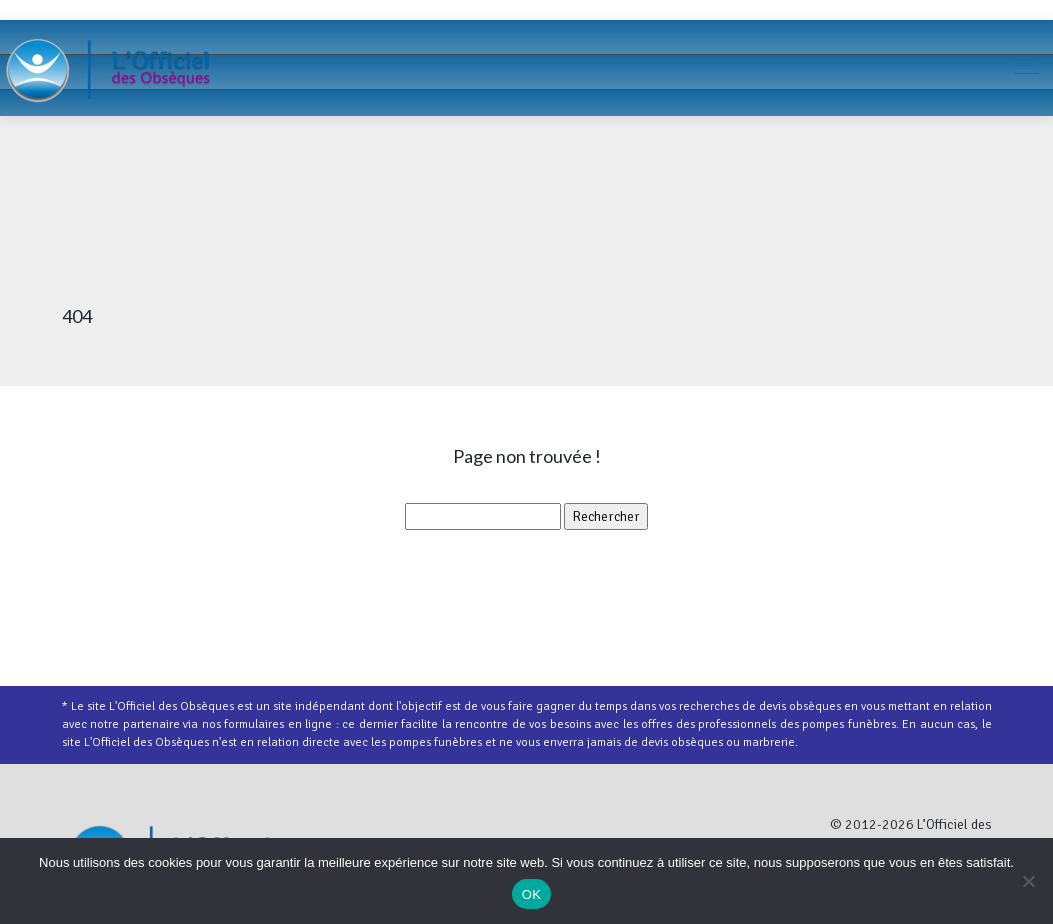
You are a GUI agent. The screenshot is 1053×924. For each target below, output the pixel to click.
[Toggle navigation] (1025, 68)
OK (531, 894)
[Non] (1028, 881)
